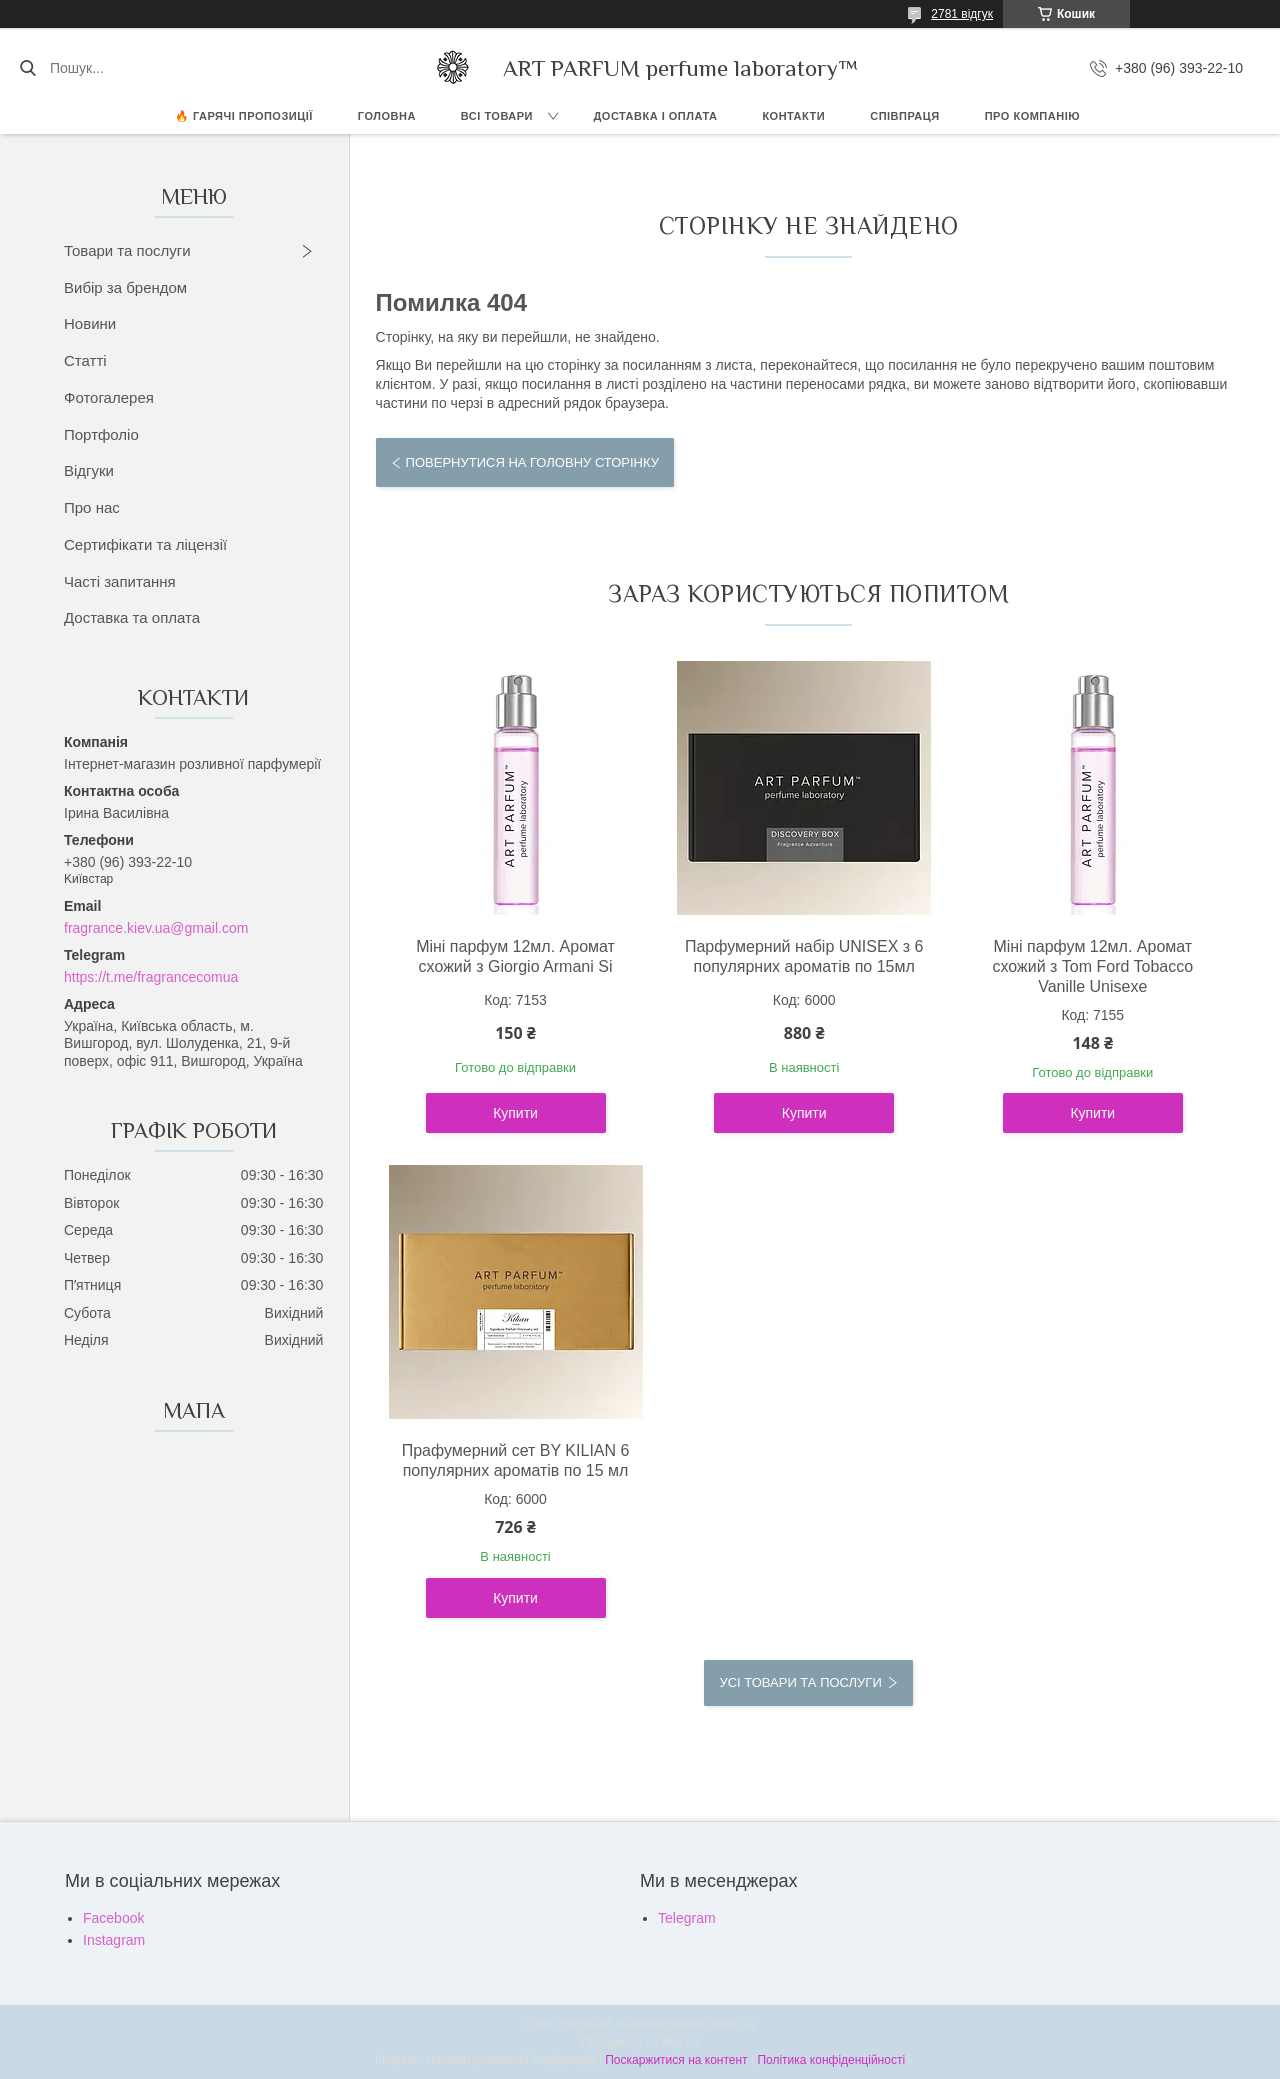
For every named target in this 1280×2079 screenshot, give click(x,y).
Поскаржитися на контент (676, 2060)
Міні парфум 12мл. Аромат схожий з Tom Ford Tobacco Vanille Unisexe (1092, 966)
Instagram (114, 1940)
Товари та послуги (127, 250)
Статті (85, 360)
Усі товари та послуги (800, 1682)
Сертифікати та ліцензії (145, 544)
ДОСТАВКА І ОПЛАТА (656, 116)
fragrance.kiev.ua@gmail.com (156, 928)
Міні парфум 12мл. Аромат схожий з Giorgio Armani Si (515, 956)
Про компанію (1032, 116)
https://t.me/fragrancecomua (151, 977)
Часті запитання (120, 581)
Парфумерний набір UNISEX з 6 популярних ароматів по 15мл (804, 956)
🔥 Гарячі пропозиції (244, 116)
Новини (90, 323)
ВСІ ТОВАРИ (497, 116)
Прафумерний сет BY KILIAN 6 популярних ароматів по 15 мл (516, 1460)
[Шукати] (27, 68)
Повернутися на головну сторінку (532, 462)
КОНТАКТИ (793, 116)
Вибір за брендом (125, 287)
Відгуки (89, 470)
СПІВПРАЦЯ (905, 116)
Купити (515, 1113)
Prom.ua (733, 2024)
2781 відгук (962, 14)
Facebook (113, 1918)
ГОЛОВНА (387, 116)
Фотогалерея (109, 397)
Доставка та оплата (132, 617)
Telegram (687, 1918)
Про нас (92, 507)
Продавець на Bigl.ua (640, 2042)
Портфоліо (101, 434)
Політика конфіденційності (831, 2060)
